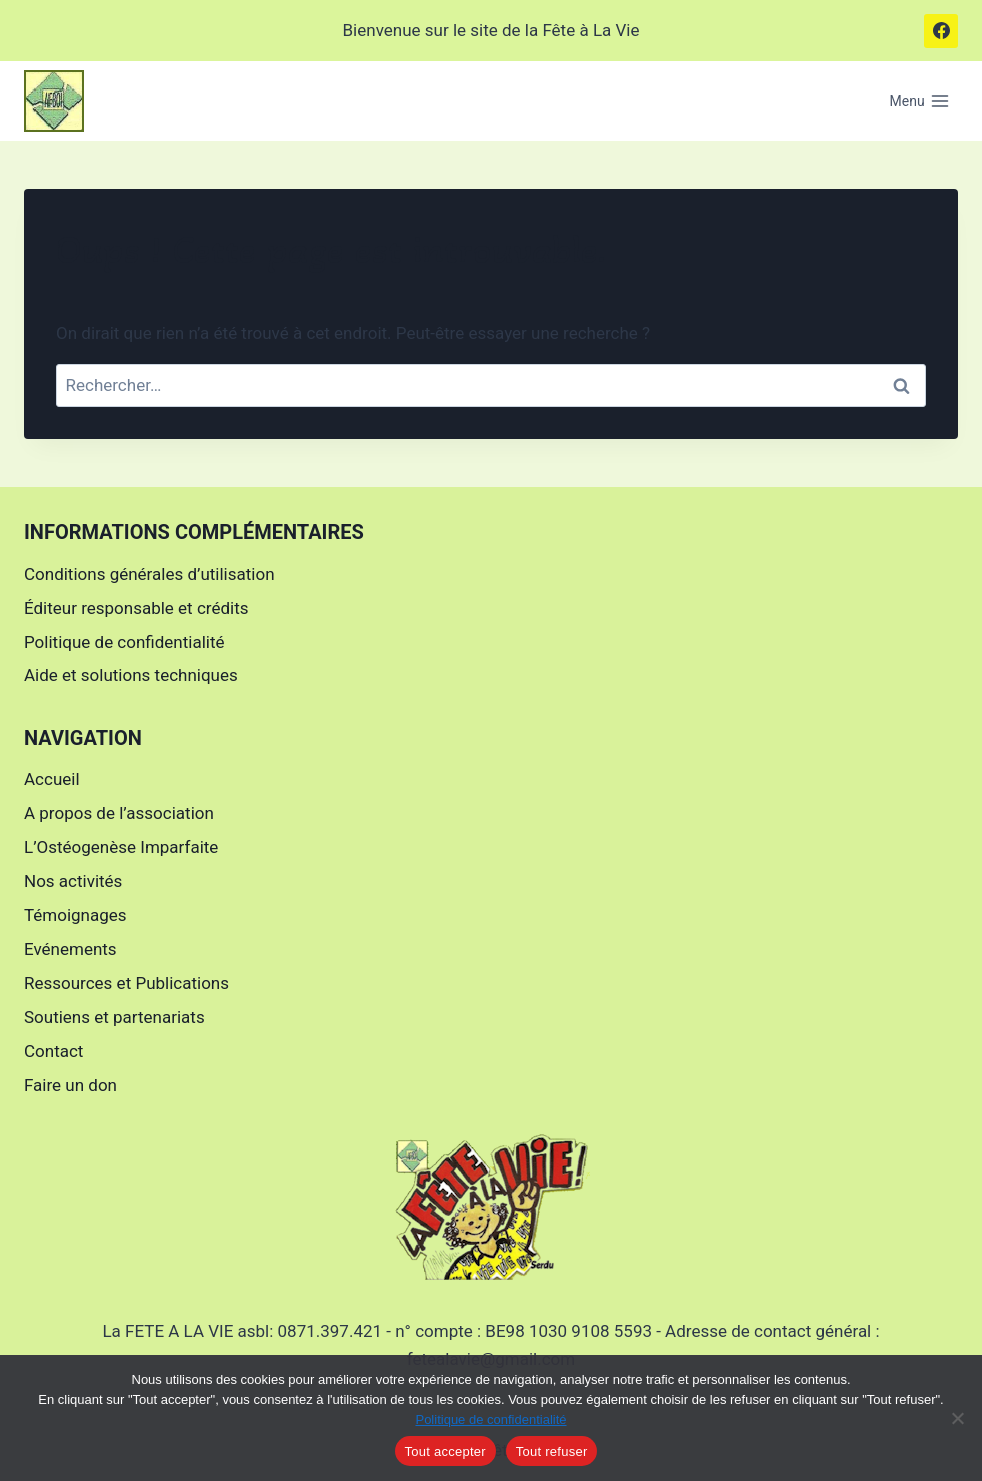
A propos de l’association (119, 813)
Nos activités (73, 881)
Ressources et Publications (126, 983)
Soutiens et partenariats (114, 1017)
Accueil (52, 779)
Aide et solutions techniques (131, 675)
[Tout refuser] (957, 1418)
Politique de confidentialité (124, 642)
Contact (53, 1051)
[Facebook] (941, 31)
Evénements (70, 949)
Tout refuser (552, 1451)
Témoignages (75, 915)
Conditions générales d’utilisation (149, 574)
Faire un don (70, 1085)
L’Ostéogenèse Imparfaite (121, 847)
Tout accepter (445, 1451)
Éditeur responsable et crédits (136, 608)
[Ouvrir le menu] (919, 101)
